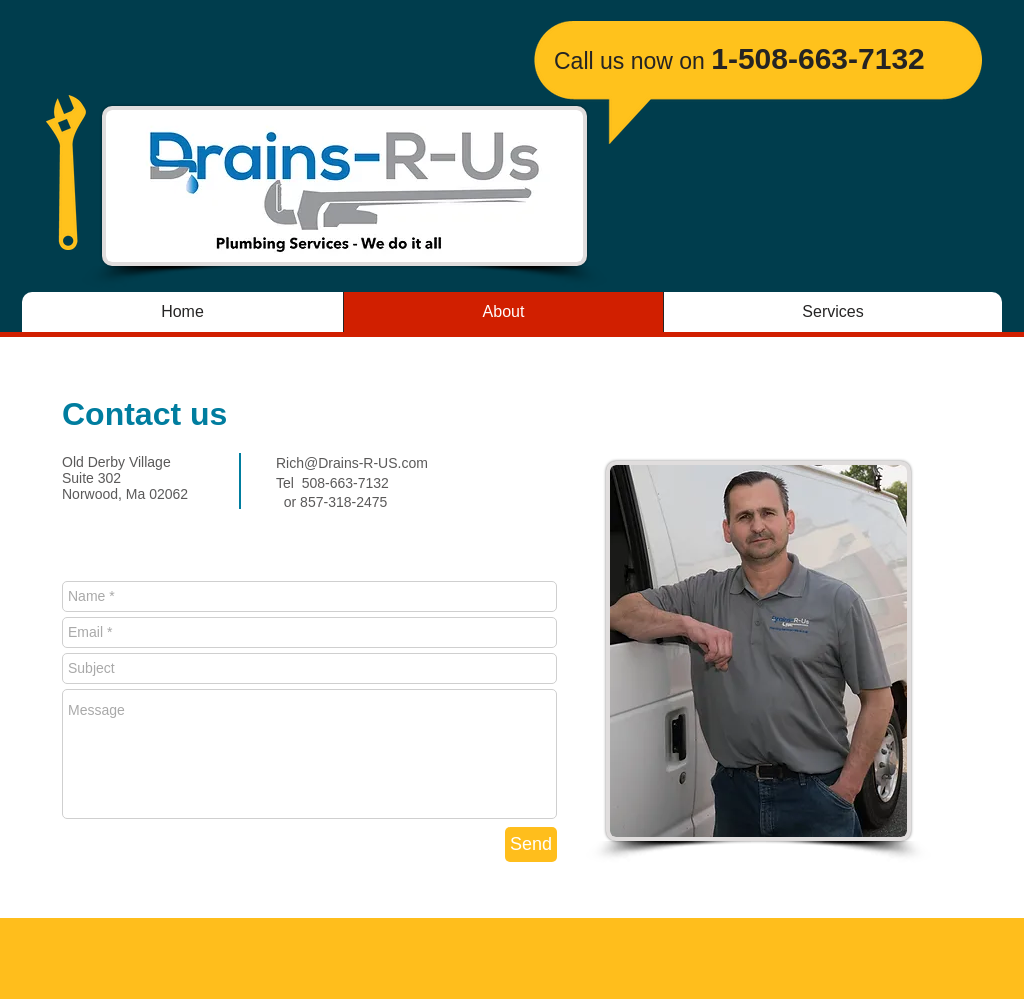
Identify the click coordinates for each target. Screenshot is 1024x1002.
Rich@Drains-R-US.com (352, 463)
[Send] (531, 844)
